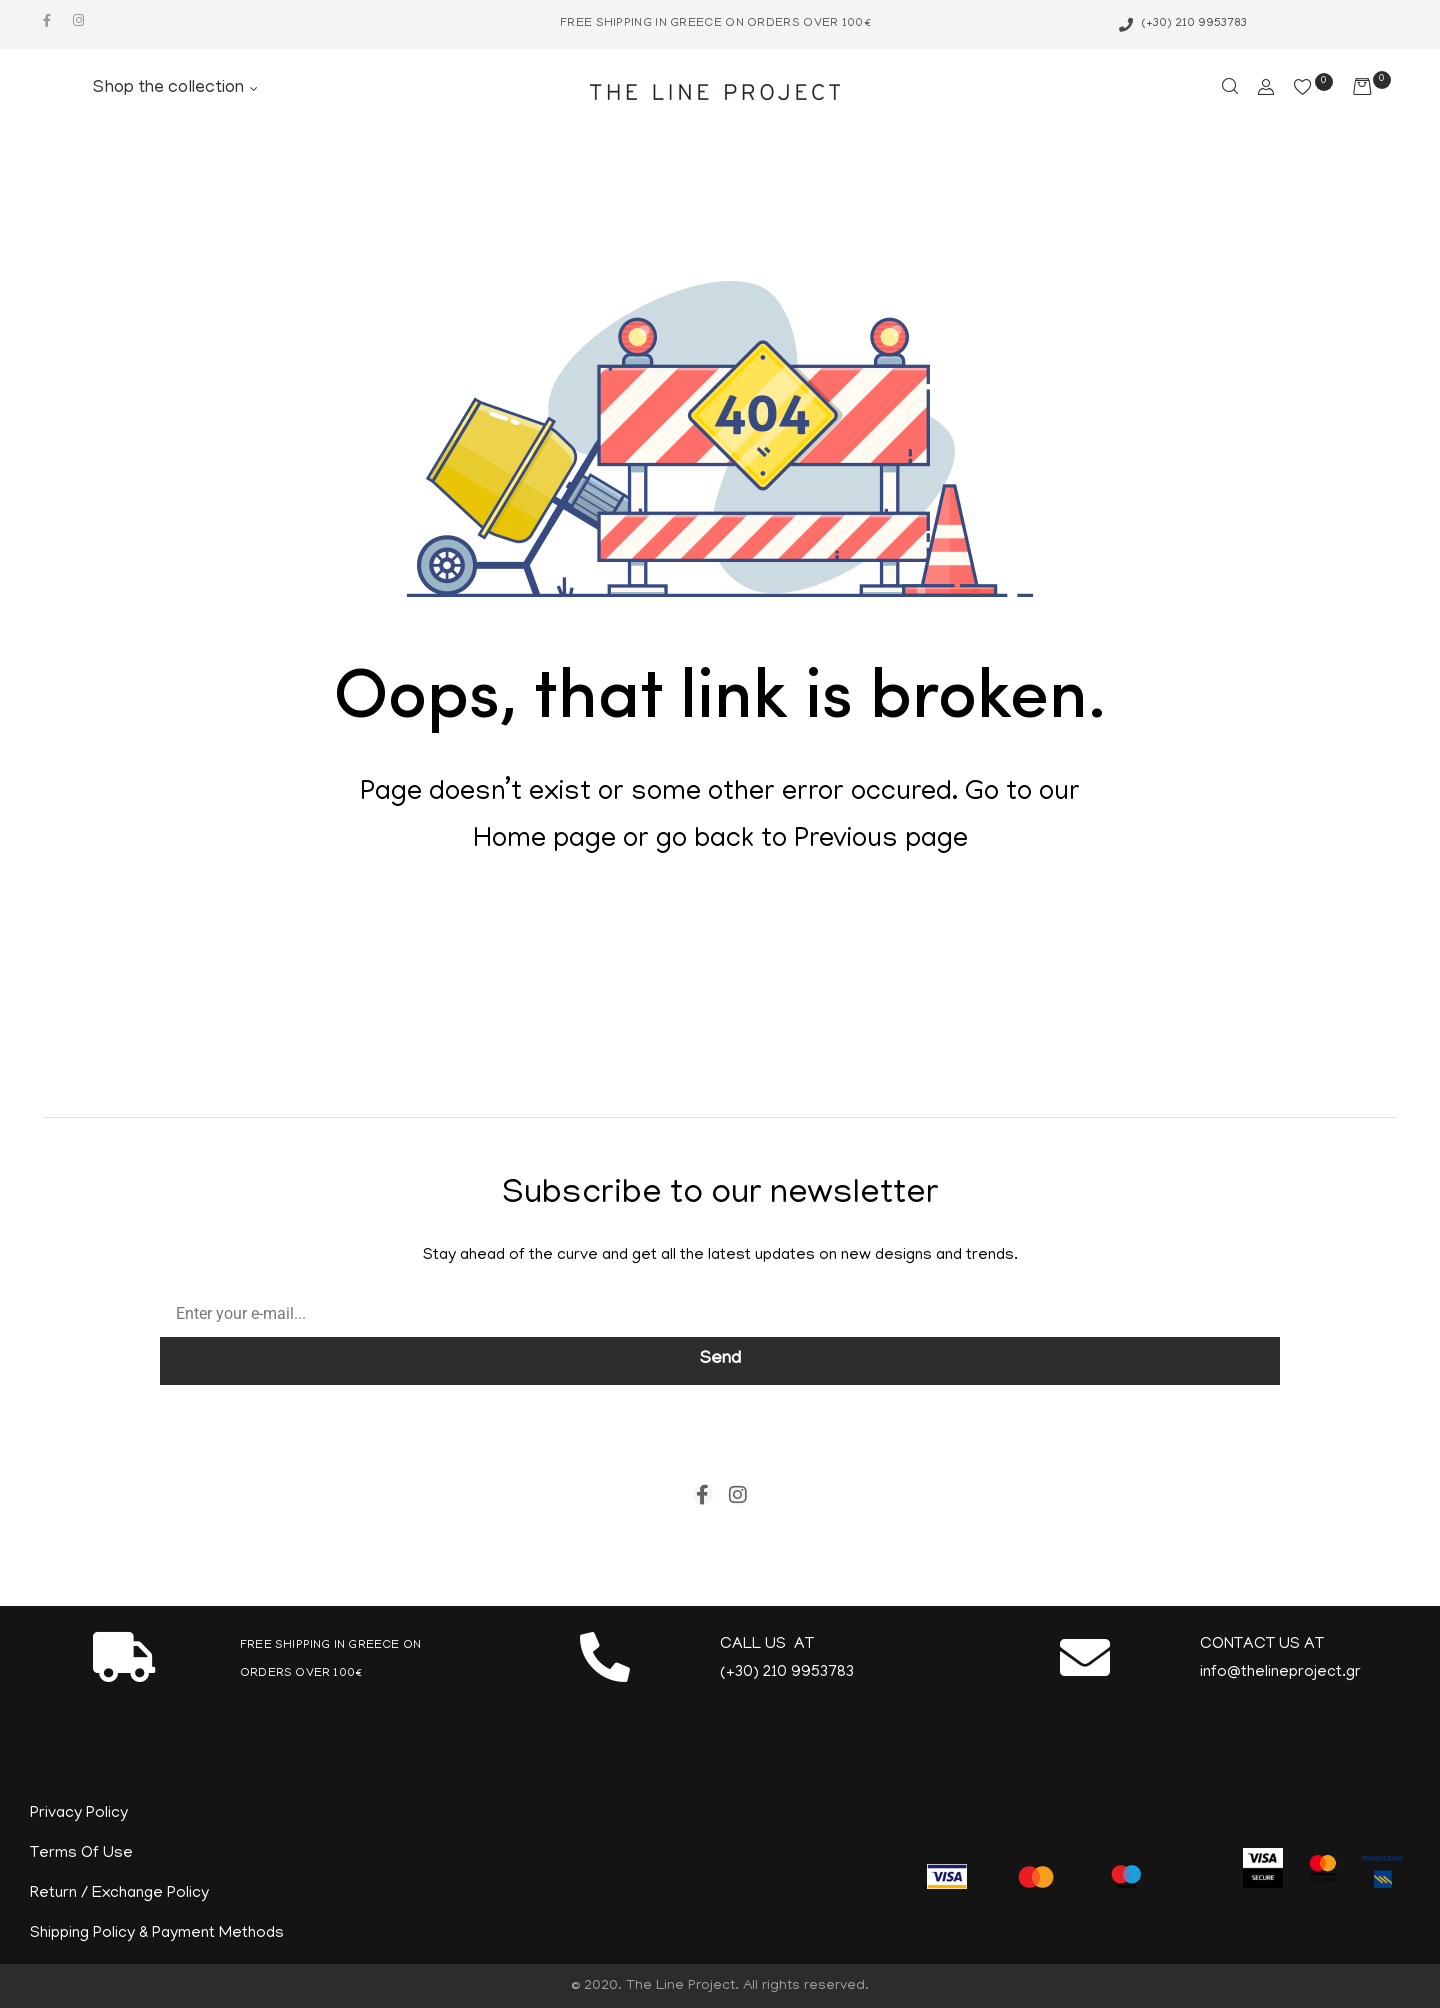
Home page (544, 841)
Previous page (881, 841)
